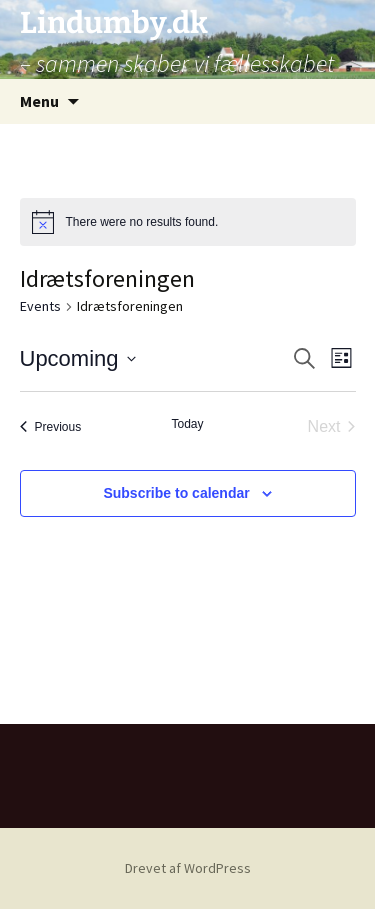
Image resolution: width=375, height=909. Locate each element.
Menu (39, 101)
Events (40, 306)
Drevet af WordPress (188, 868)
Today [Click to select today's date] (187, 424)
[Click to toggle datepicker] (78, 358)
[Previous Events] (51, 427)
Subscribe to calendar (176, 493)
